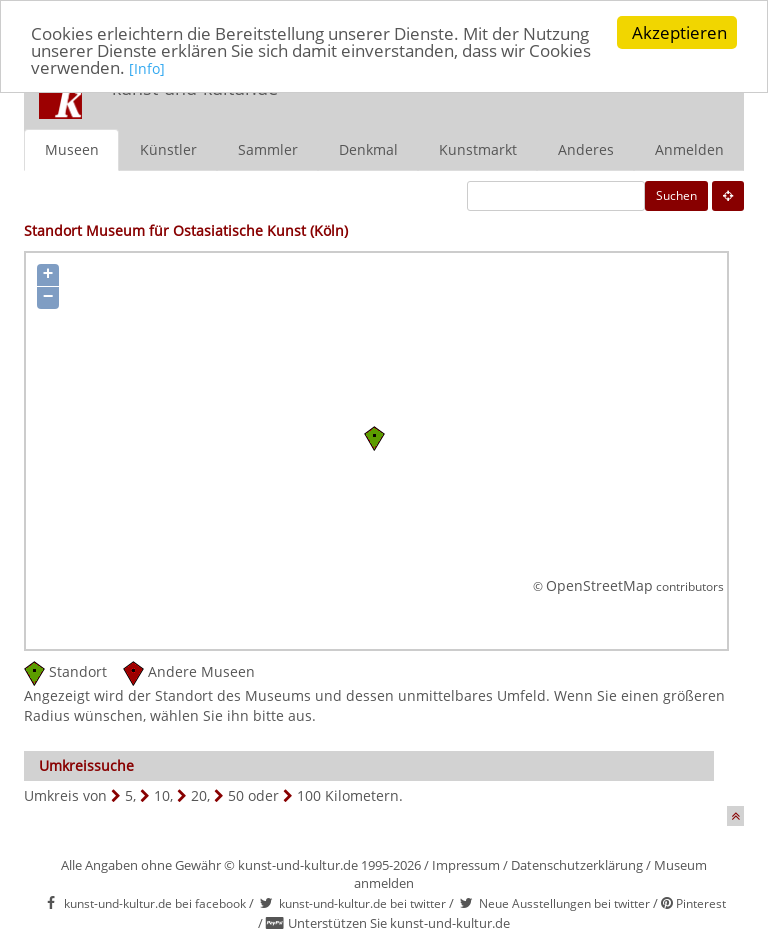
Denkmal (368, 148)
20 (199, 794)
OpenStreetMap (599, 585)
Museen (72, 148)
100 (309, 794)
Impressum (466, 864)
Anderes (586, 148)
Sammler (268, 148)
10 (162, 794)
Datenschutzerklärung (577, 864)
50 (236, 794)
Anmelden (689, 148)
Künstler (168, 148)
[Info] (147, 67)
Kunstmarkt (478, 148)
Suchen (676, 194)
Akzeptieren (679, 32)
